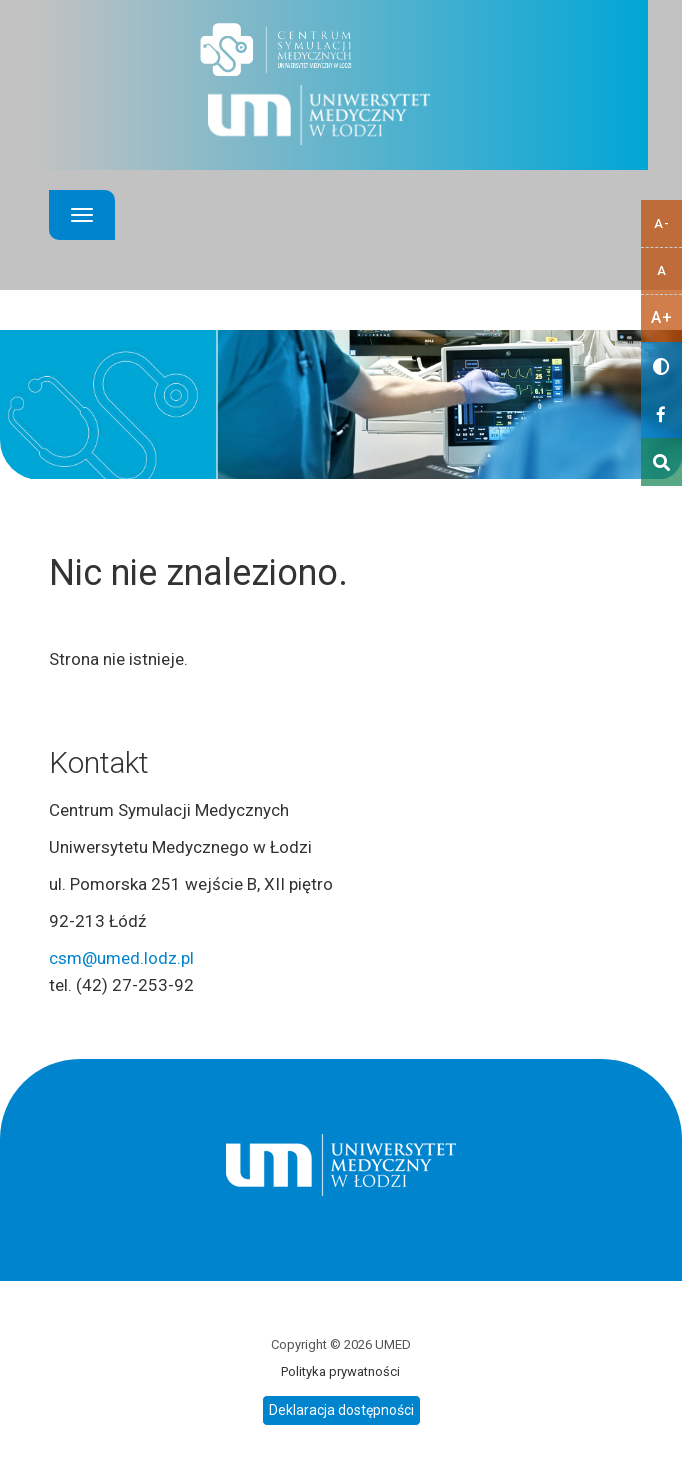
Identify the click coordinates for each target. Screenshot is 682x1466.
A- (661, 223)
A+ (661, 317)
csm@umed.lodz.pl (121, 958)
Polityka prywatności (340, 1371)
